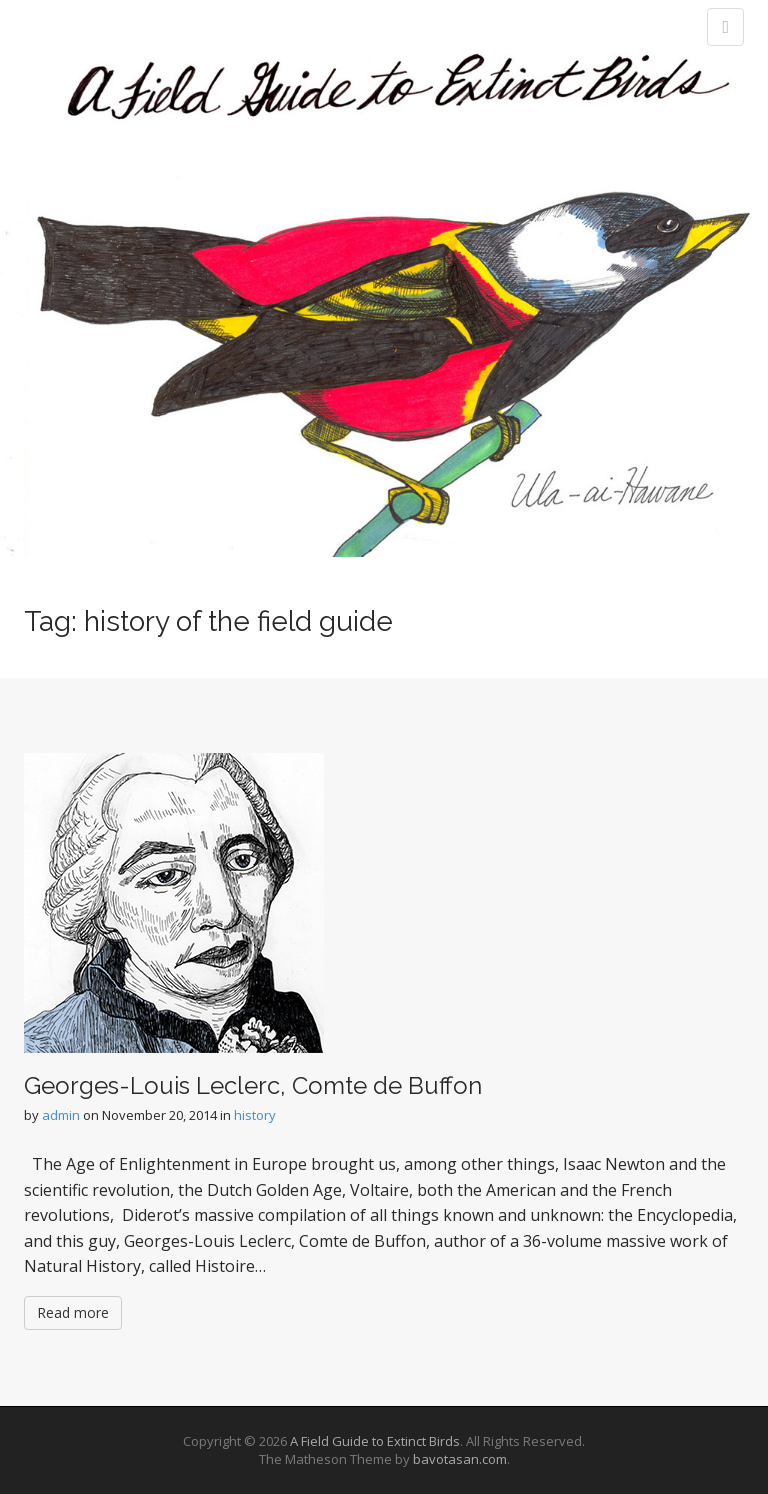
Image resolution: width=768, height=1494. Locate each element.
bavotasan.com (460, 1459)
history (255, 1115)
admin (61, 1115)
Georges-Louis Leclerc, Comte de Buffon (253, 1085)
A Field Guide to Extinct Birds (375, 1441)
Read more (73, 1312)
